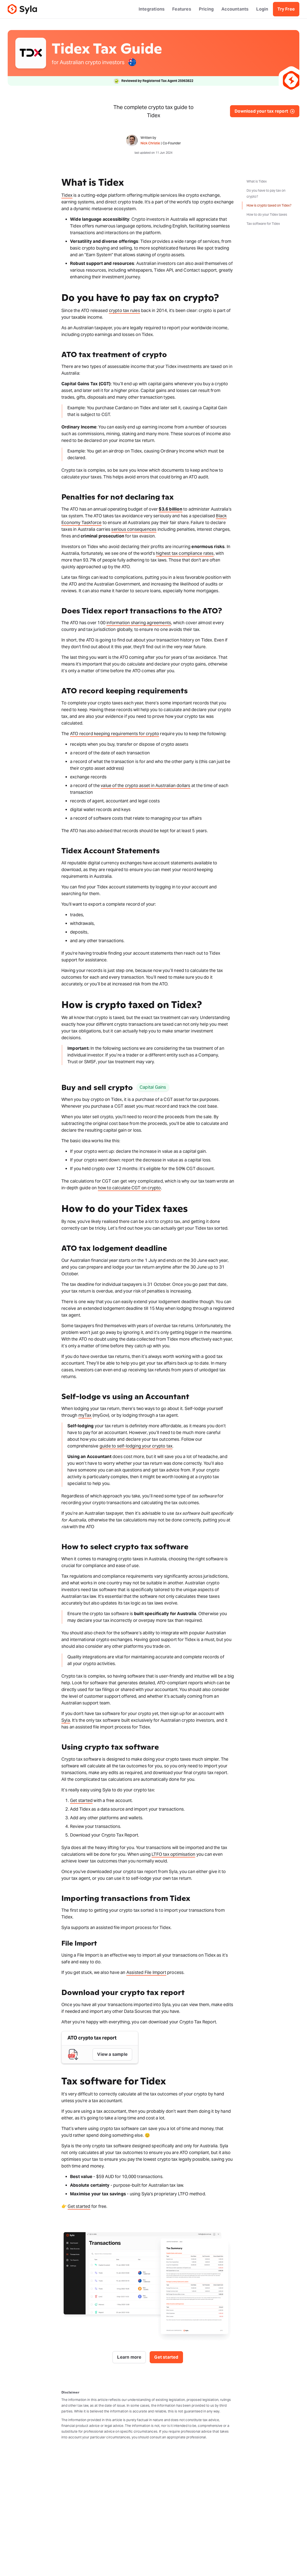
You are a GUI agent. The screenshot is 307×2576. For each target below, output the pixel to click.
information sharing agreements (138, 622)
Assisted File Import (146, 1972)
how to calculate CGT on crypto (129, 1187)
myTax (85, 1415)
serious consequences (133, 529)
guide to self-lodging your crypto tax (136, 1446)
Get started (81, 1800)
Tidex (66, 195)
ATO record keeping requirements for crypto (114, 733)
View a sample (112, 2054)
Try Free (286, 9)
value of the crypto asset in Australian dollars (145, 785)
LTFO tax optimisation (173, 1854)
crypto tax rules (124, 310)
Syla (65, 1720)
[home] (22, 9)
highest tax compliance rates (185, 553)
